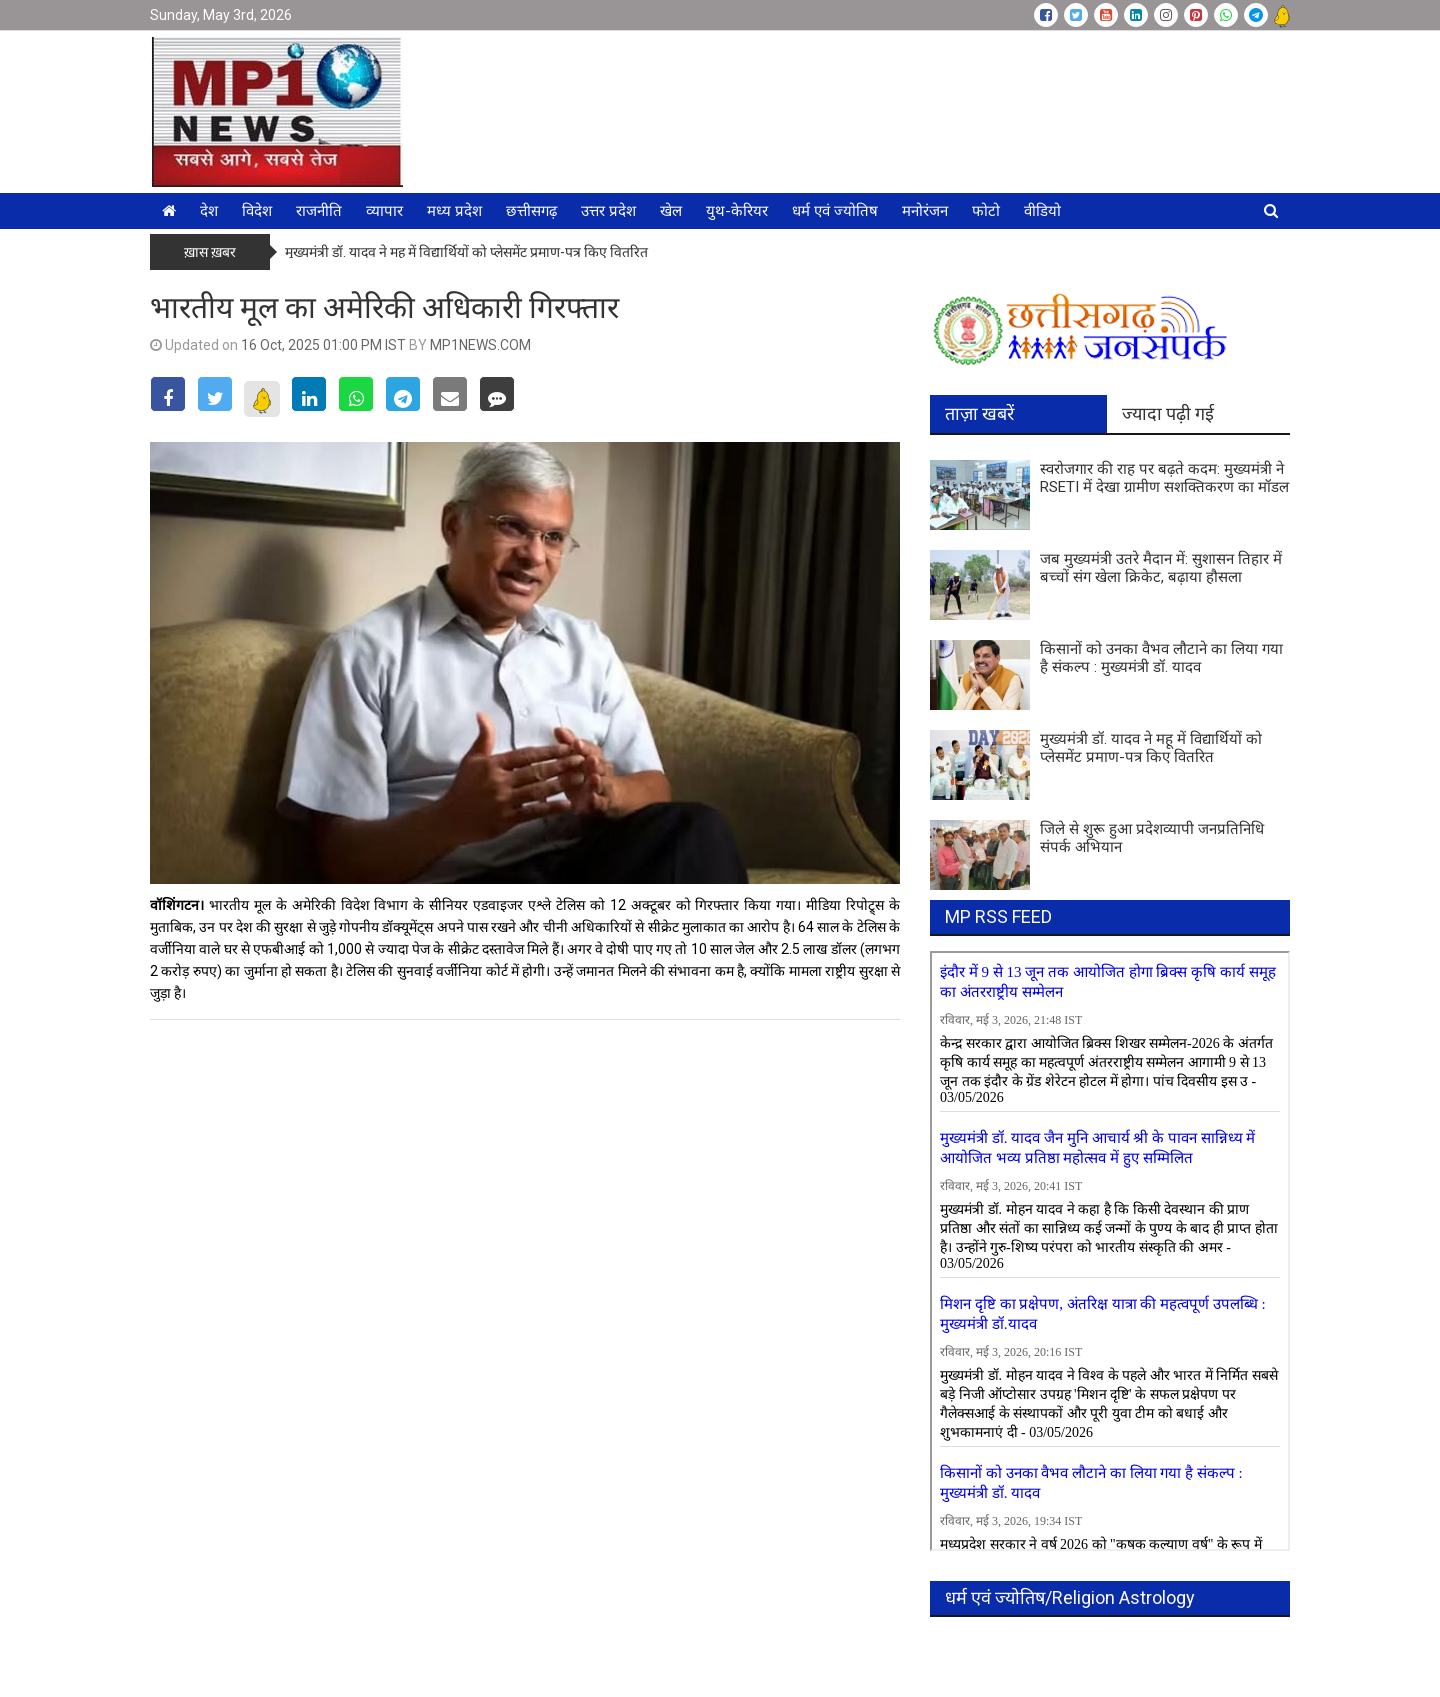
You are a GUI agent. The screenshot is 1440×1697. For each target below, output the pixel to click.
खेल (671, 211)
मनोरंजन (925, 211)
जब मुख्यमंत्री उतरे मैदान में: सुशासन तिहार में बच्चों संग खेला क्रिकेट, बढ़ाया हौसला (1161, 568)
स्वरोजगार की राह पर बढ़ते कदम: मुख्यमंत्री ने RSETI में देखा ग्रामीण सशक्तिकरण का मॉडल (1164, 478)
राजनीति (319, 211)
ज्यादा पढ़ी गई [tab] (1168, 413)
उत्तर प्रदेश (608, 211)
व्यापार (384, 211)
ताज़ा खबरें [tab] (979, 413)
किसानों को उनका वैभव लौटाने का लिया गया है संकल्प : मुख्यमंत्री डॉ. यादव (1161, 658)
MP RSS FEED (998, 916)
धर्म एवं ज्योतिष (835, 211)
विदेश (257, 211)
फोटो (986, 211)
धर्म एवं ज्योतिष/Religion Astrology (1070, 1597)
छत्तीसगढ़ (531, 211)
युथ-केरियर (737, 211)
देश (209, 211)
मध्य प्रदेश (454, 211)
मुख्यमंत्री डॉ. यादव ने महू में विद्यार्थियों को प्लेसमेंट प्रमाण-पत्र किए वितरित (466, 252)
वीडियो (1042, 211)
